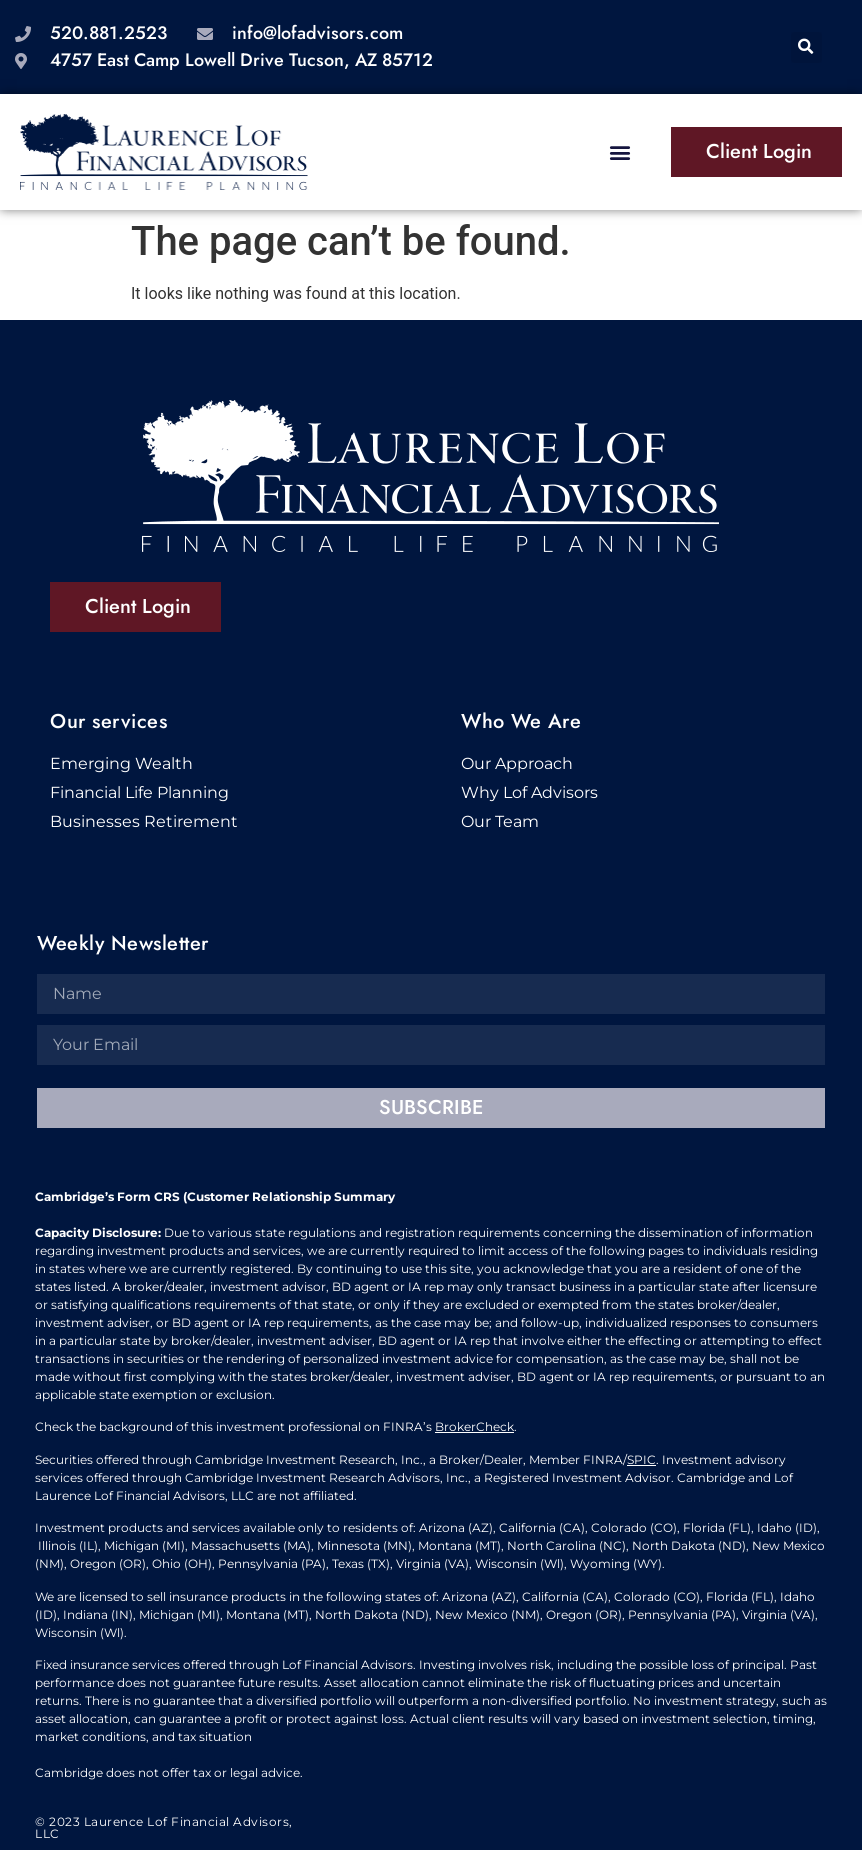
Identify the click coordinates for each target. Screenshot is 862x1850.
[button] (806, 47)
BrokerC (460, 1426)
